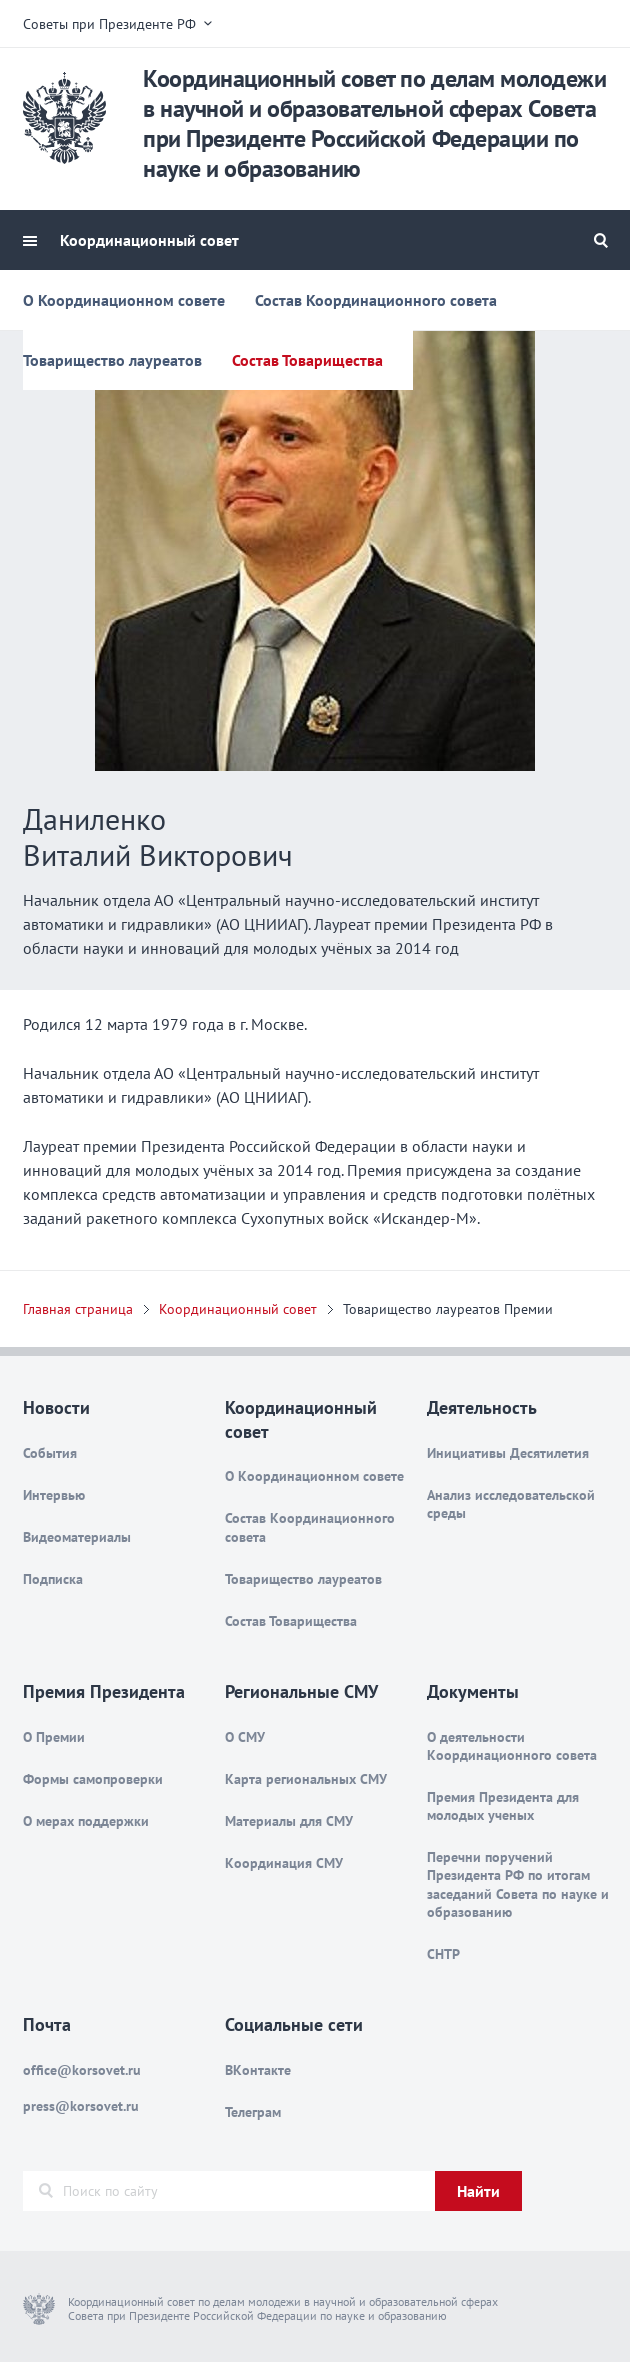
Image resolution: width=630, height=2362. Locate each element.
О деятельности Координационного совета (512, 1746)
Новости (56, 1407)
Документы (473, 1691)
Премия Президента (104, 1691)
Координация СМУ (284, 1863)
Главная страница (78, 1309)
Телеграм (253, 2112)
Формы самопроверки (93, 1779)
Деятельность (482, 1407)
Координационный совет (149, 240)
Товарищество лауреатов (112, 360)
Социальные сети (294, 2024)
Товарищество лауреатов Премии (448, 1309)
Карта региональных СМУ (306, 1779)
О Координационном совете (124, 300)
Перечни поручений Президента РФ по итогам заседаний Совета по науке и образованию (518, 1884)
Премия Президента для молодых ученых (503, 1806)
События (50, 1453)
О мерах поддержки (86, 1821)
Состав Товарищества (307, 360)
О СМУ (245, 1737)
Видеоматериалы (77, 1537)
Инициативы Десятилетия (508, 1453)
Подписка (53, 1579)
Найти (478, 2191)
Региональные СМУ (301, 1691)
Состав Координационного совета (376, 300)
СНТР (443, 1954)
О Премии (54, 1737)
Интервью (54, 1495)
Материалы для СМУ (289, 1821)
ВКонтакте (258, 2070)
